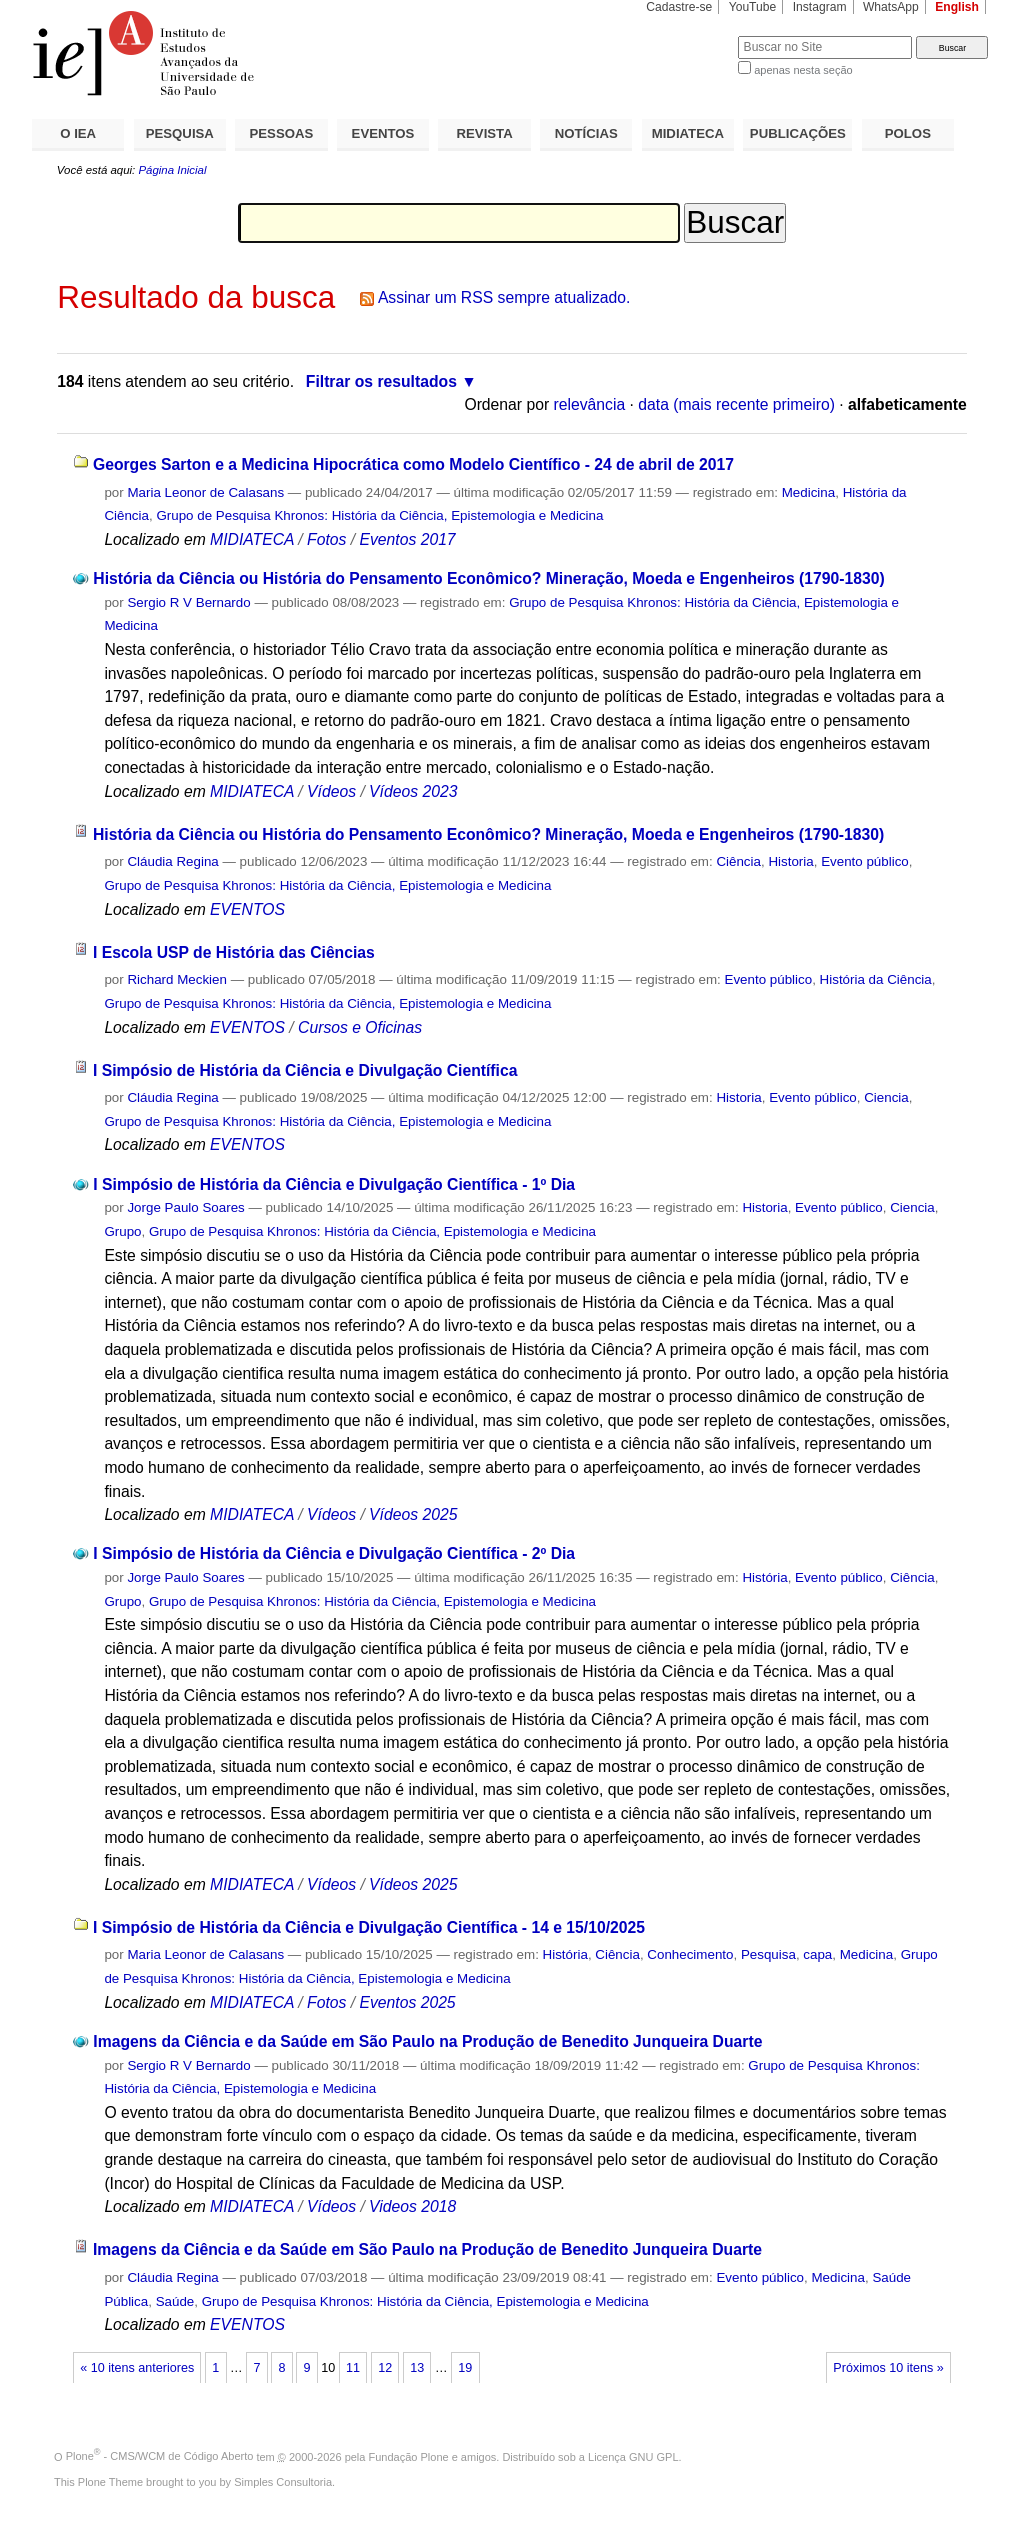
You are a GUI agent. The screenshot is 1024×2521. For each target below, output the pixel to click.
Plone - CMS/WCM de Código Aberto (160, 2456)
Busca (689, 35)
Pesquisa (768, 1954)
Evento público (865, 861)
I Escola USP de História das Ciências (234, 952)
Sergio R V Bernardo (188, 602)
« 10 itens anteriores (137, 2368)
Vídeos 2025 (413, 1514)
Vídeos (331, 791)
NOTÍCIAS (586, 133)
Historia (790, 861)
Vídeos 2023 (413, 791)
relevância (590, 404)
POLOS (908, 133)
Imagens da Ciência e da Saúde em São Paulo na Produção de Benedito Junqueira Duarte (427, 2041)
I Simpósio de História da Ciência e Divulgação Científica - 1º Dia (334, 1184)
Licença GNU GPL (633, 2456)
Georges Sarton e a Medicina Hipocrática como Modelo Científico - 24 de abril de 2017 (413, 464)
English (957, 7)
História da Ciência (876, 979)
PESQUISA (180, 133)
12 (385, 2368)
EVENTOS (383, 133)
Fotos (326, 539)
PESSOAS (282, 133)
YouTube (753, 7)
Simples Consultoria (283, 2482)
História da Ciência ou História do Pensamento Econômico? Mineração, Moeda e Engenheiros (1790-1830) (488, 578)
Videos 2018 (412, 2206)
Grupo (122, 1231)
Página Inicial (172, 170)
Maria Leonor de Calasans (205, 492)
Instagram (820, 7)
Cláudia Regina (172, 861)
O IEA (78, 133)
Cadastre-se (679, 7)
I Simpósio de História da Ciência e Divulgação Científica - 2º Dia (334, 1553)
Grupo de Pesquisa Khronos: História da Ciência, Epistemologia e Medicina (379, 515)
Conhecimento (690, 1954)
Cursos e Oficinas (360, 1027)
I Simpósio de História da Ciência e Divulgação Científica (305, 1070)
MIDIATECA (688, 133)
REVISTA (485, 133)
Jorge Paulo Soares (185, 1207)
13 (417, 2368)
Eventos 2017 (407, 539)
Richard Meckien (177, 979)
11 (353, 2368)
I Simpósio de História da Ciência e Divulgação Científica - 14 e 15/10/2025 (369, 1927)
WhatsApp (891, 7)
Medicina (808, 492)
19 (465, 2368)
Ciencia (886, 1097)
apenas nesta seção (803, 70)
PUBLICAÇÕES (798, 133)
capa (817, 1954)
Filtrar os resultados (381, 381)
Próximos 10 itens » (888, 2368)
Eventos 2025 (407, 2002)
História (764, 1577)
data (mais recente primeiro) (736, 404)
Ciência (738, 861)
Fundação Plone (409, 2456)
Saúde (175, 2301)
